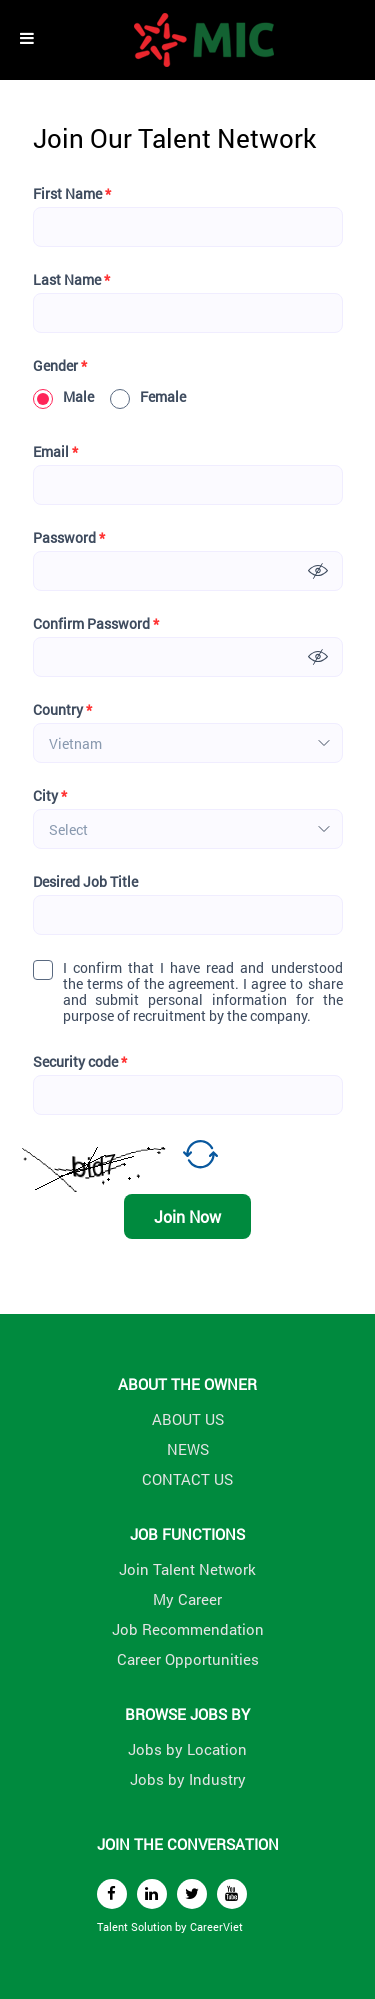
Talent (114, 1926)
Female (148, 397)
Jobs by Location (187, 1749)
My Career (187, 1599)
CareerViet (216, 1926)
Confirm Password (96, 624)
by (182, 1926)
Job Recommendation (188, 1629)
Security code (80, 1062)
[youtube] (232, 1894)
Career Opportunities (188, 1659)
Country (62, 710)
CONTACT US (187, 1479)
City (50, 796)
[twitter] (192, 1894)
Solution (153, 1926)
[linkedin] (152, 1894)
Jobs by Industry (188, 1779)
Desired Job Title (85, 882)
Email (55, 452)
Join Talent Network (187, 1569)
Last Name (71, 280)
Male (63, 397)
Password (69, 538)
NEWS (188, 1449)
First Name (72, 194)
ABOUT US (188, 1419)
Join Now (187, 1216)
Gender (60, 366)
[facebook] (112, 1894)
